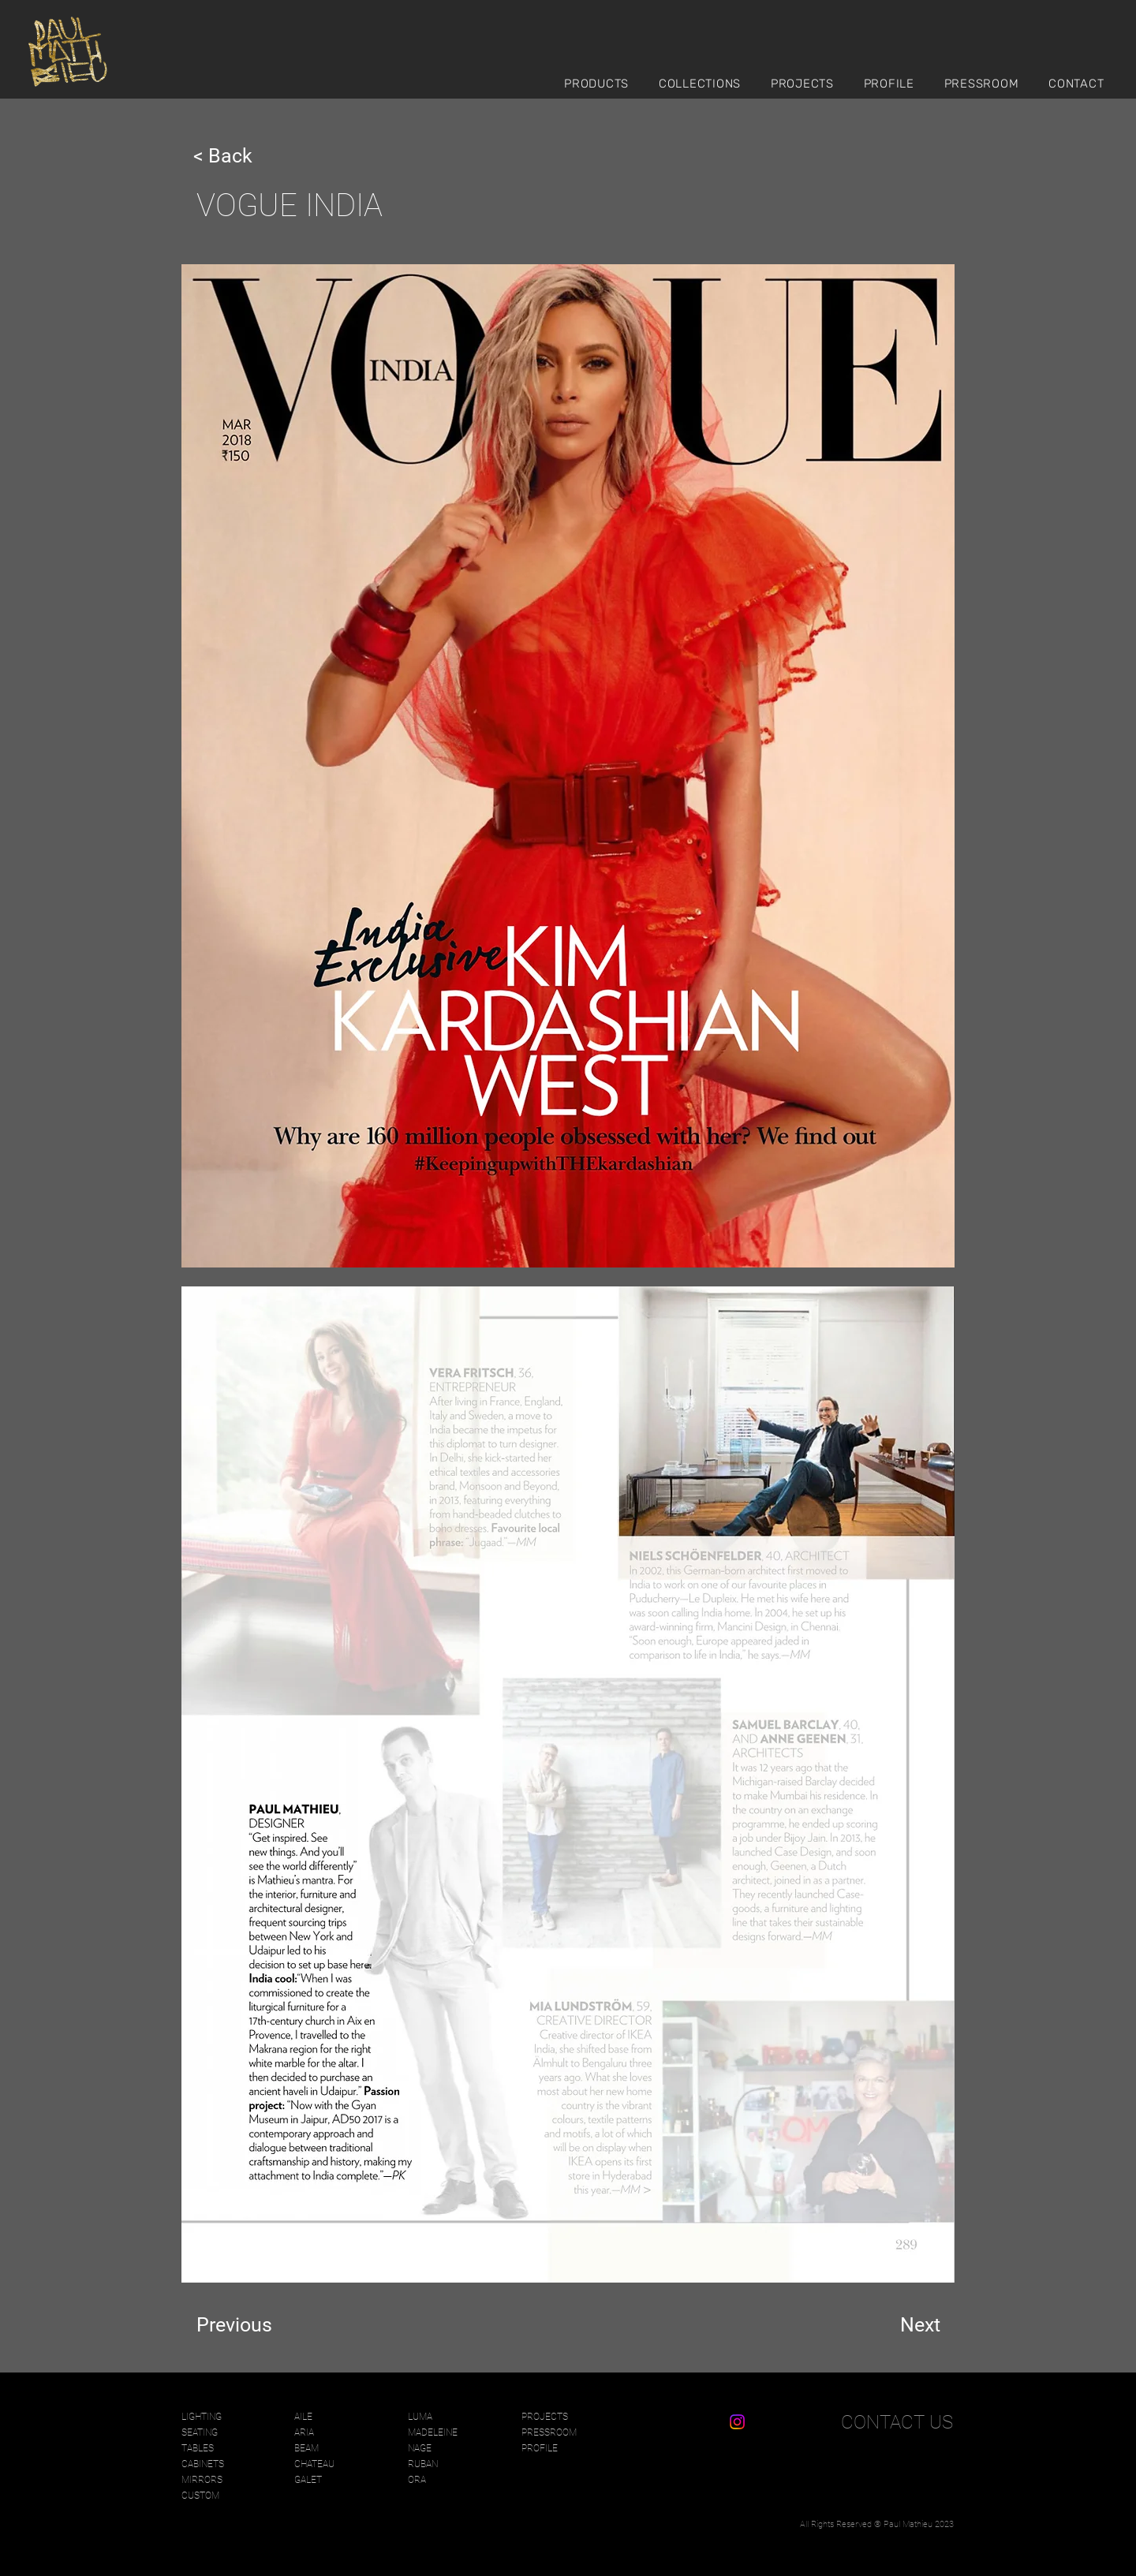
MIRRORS (201, 2479)
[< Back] (245, 155)
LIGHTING (201, 2416)
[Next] (900, 2325)
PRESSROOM (549, 2432)
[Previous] (248, 2325)
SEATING (199, 2432)
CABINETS (202, 2464)
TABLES (197, 2448)
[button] (603, 83)
